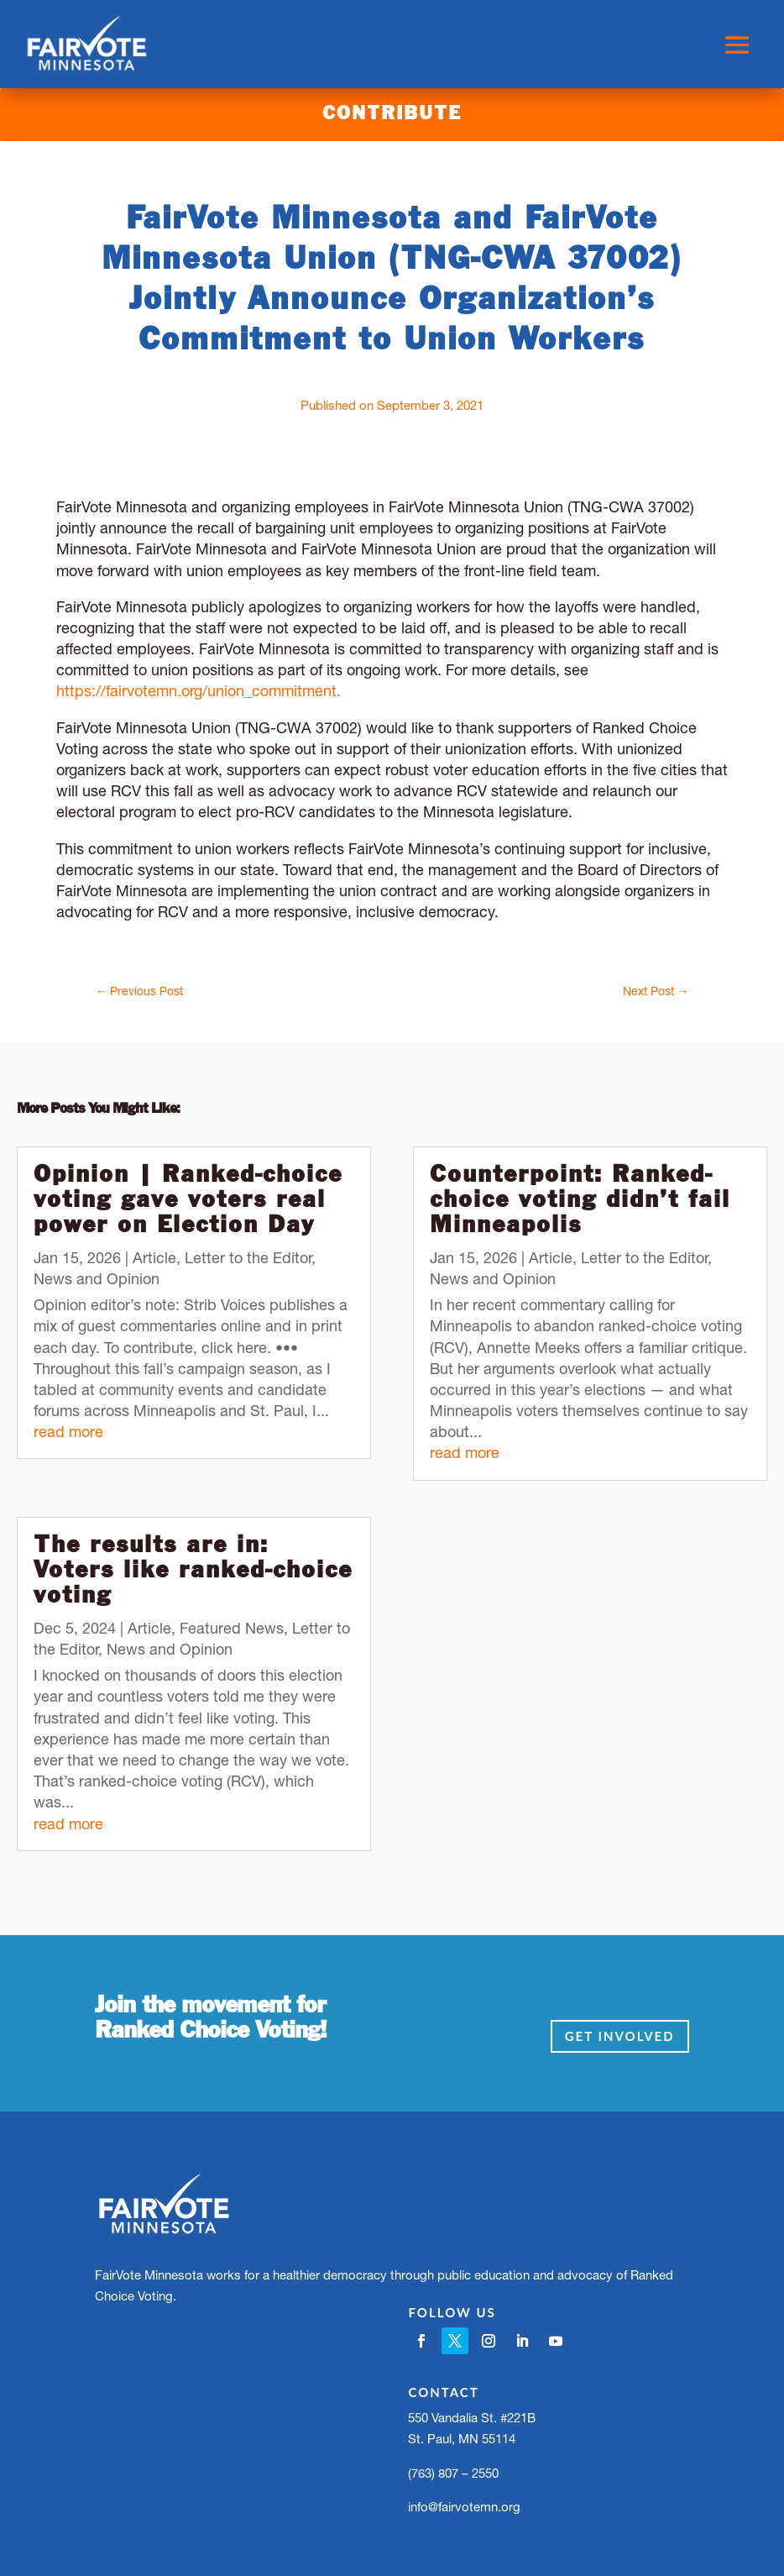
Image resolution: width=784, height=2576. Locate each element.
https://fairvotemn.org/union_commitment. (198, 691)
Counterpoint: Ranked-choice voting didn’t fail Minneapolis (580, 1200)
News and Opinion (96, 1279)
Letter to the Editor (248, 1258)
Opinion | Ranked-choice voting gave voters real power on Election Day (188, 1200)
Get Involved (620, 2035)
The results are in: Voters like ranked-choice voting (193, 1571)
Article (154, 1258)
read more (68, 1431)
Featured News (232, 1628)
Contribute (392, 114)
